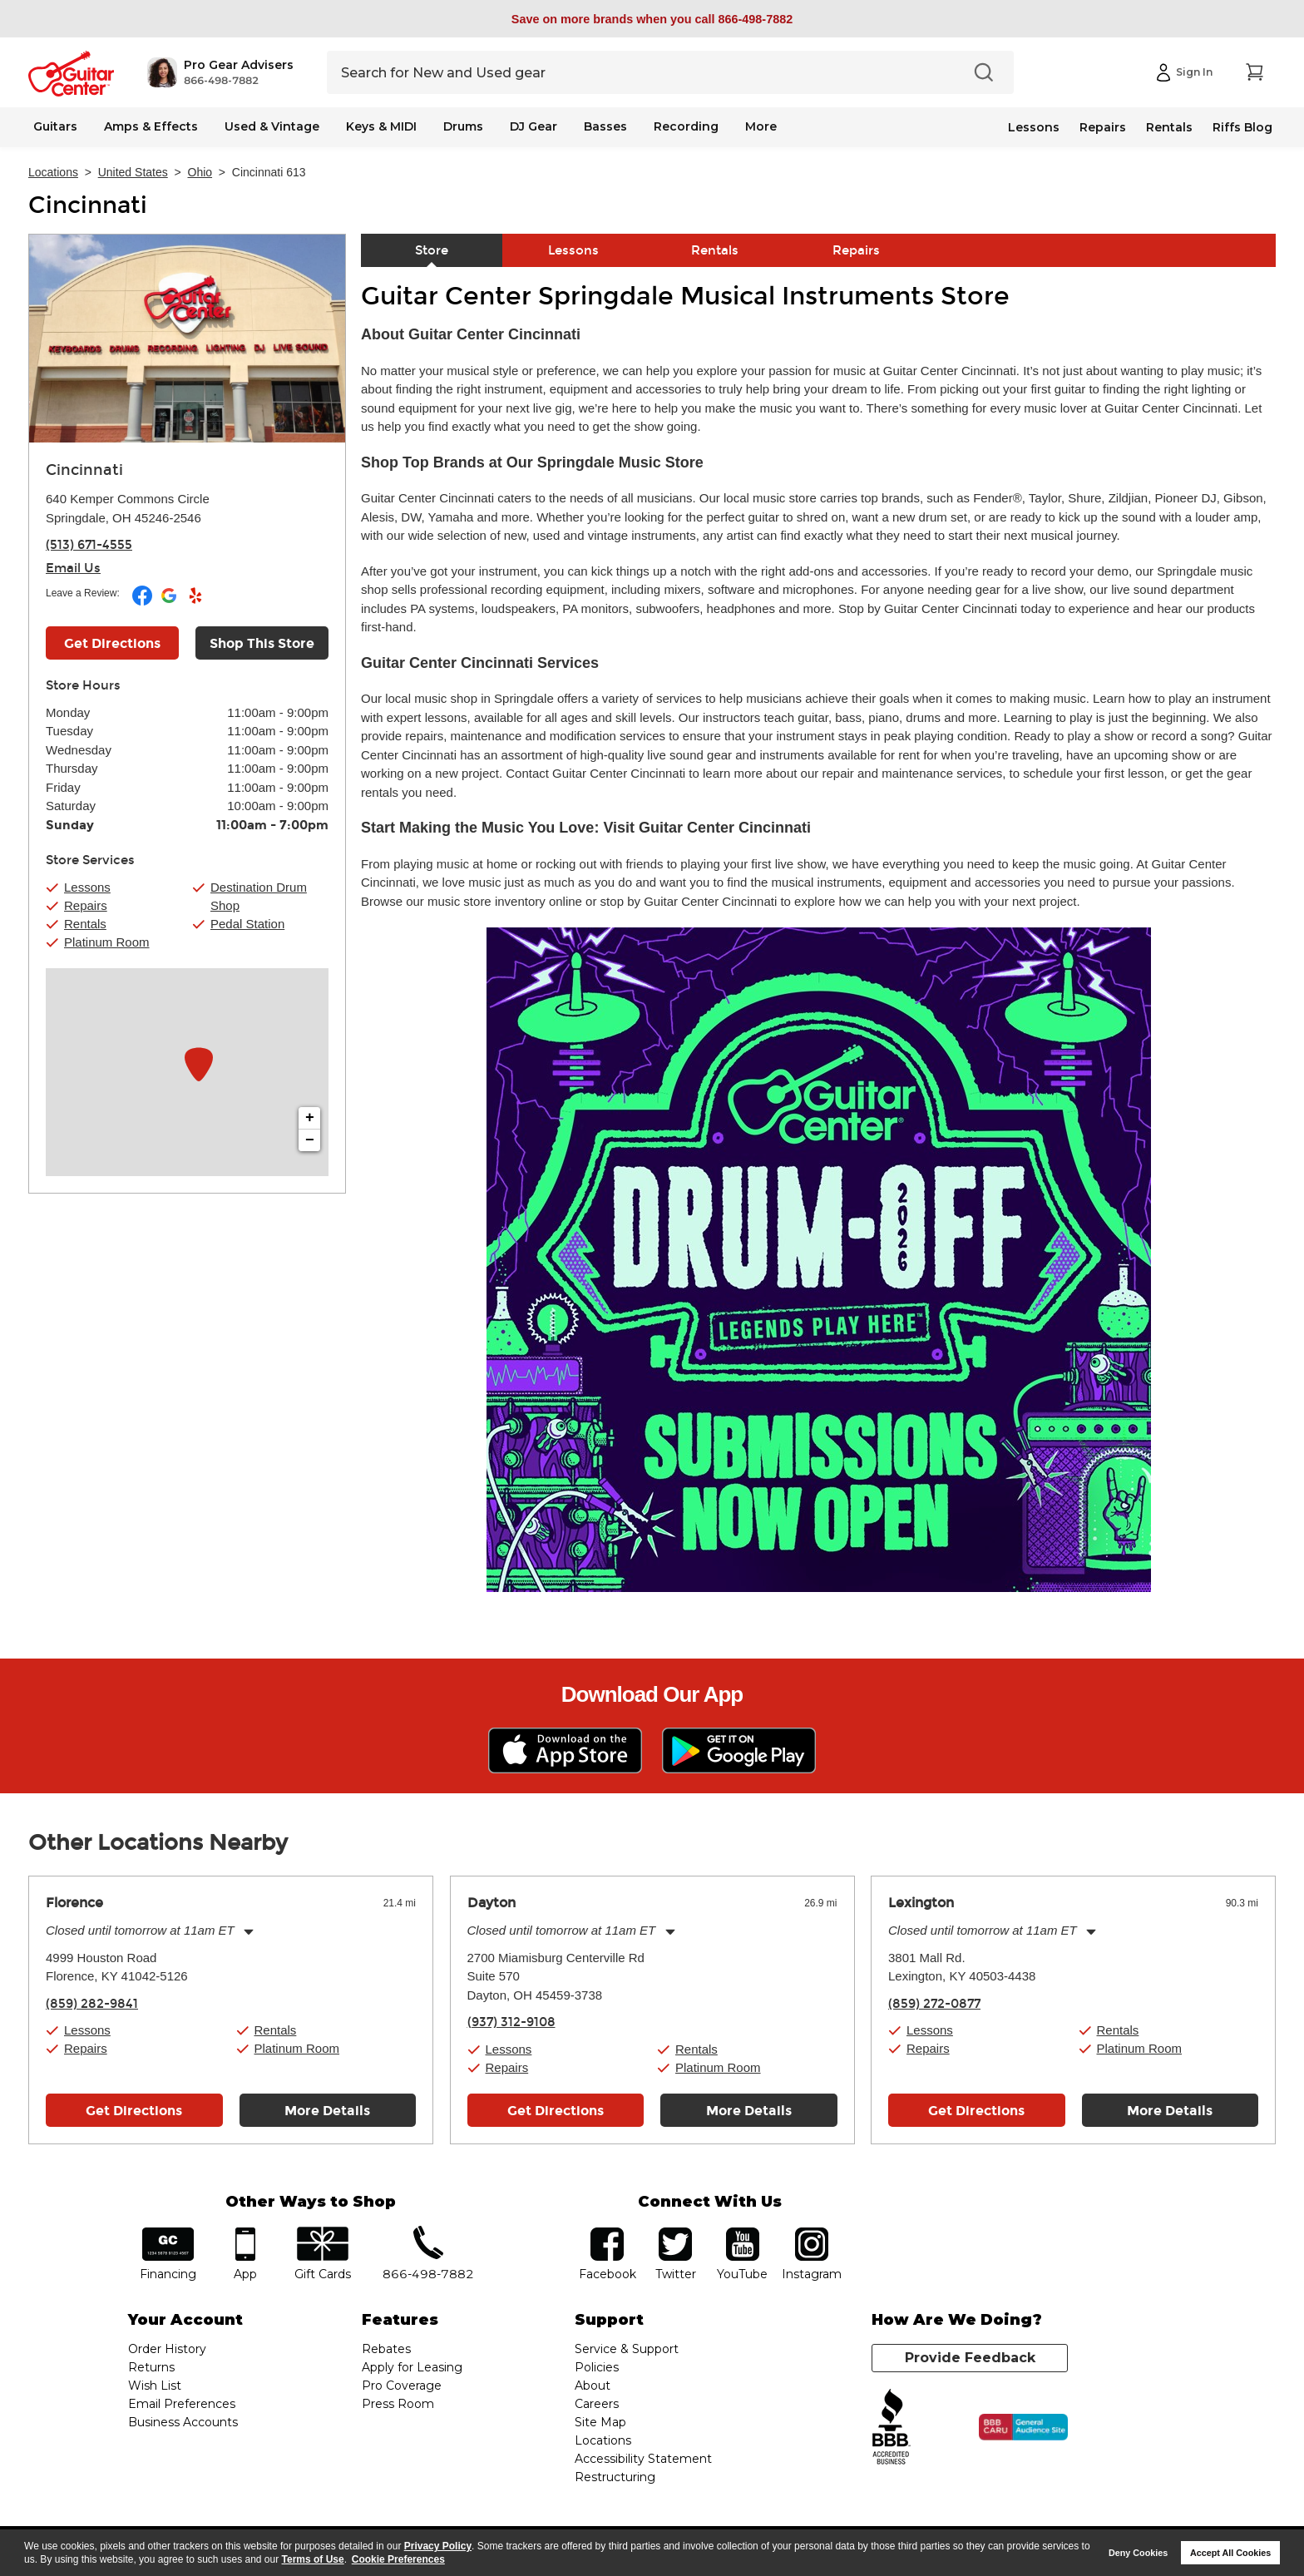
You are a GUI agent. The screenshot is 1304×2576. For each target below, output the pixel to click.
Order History (167, 2348)
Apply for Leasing (412, 2367)
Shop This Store (262, 643)
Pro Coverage (402, 2385)
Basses (605, 126)
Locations (53, 172)
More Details (327, 2111)
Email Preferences (181, 2403)
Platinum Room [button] (107, 942)
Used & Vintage (272, 126)
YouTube (742, 2233)
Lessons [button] (87, 887)
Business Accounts (183, 2422)
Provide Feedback (970, 2358)
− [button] (309, 1140)
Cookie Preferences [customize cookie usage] (398, 2559)
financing (168, 2233)
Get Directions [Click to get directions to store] (112, 643)
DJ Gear (533, 126)
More (761, 126)
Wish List (154, 2385)
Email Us (73, 568)
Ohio (200, 172)
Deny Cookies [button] (1138, 2553)
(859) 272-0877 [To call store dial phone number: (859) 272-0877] (934, 2003)
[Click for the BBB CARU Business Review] (1023, 2427)
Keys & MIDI (381, 126)
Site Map (600, 2422)
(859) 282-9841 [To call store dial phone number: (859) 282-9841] (92, 2003)
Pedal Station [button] (247, 924)
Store (431, 250)
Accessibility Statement (643, 2458)
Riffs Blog (1242, 127)
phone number (428, 2233)
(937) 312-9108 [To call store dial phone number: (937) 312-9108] (511, 2022)
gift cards (322, 2233)
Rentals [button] (85, 924)
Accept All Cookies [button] (1230, 2553)
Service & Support (627, 2348)
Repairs (1102, 127)
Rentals (1169, 127)
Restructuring (615, 2477)
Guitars (55, 126)
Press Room (398, 2403)
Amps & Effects (151, 126)
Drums (463, 126)
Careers (597, 2403)
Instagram (811, 2233)
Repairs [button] (85, 905)
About (592, 2385)
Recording (686, 126)
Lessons (1034, 127)
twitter (675, 2233)
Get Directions (134, 2111)
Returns (151, 2367)
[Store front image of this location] (187, 339)
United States (133, 172)
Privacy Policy (438, 2546)
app (245, 2233)
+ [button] (309, 1118)
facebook (607, 2233)
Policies (597, 2367)
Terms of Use (313, 2559)
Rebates (386, 2348)
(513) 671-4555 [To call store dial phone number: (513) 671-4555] (89, 544)
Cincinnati (87, 205)
